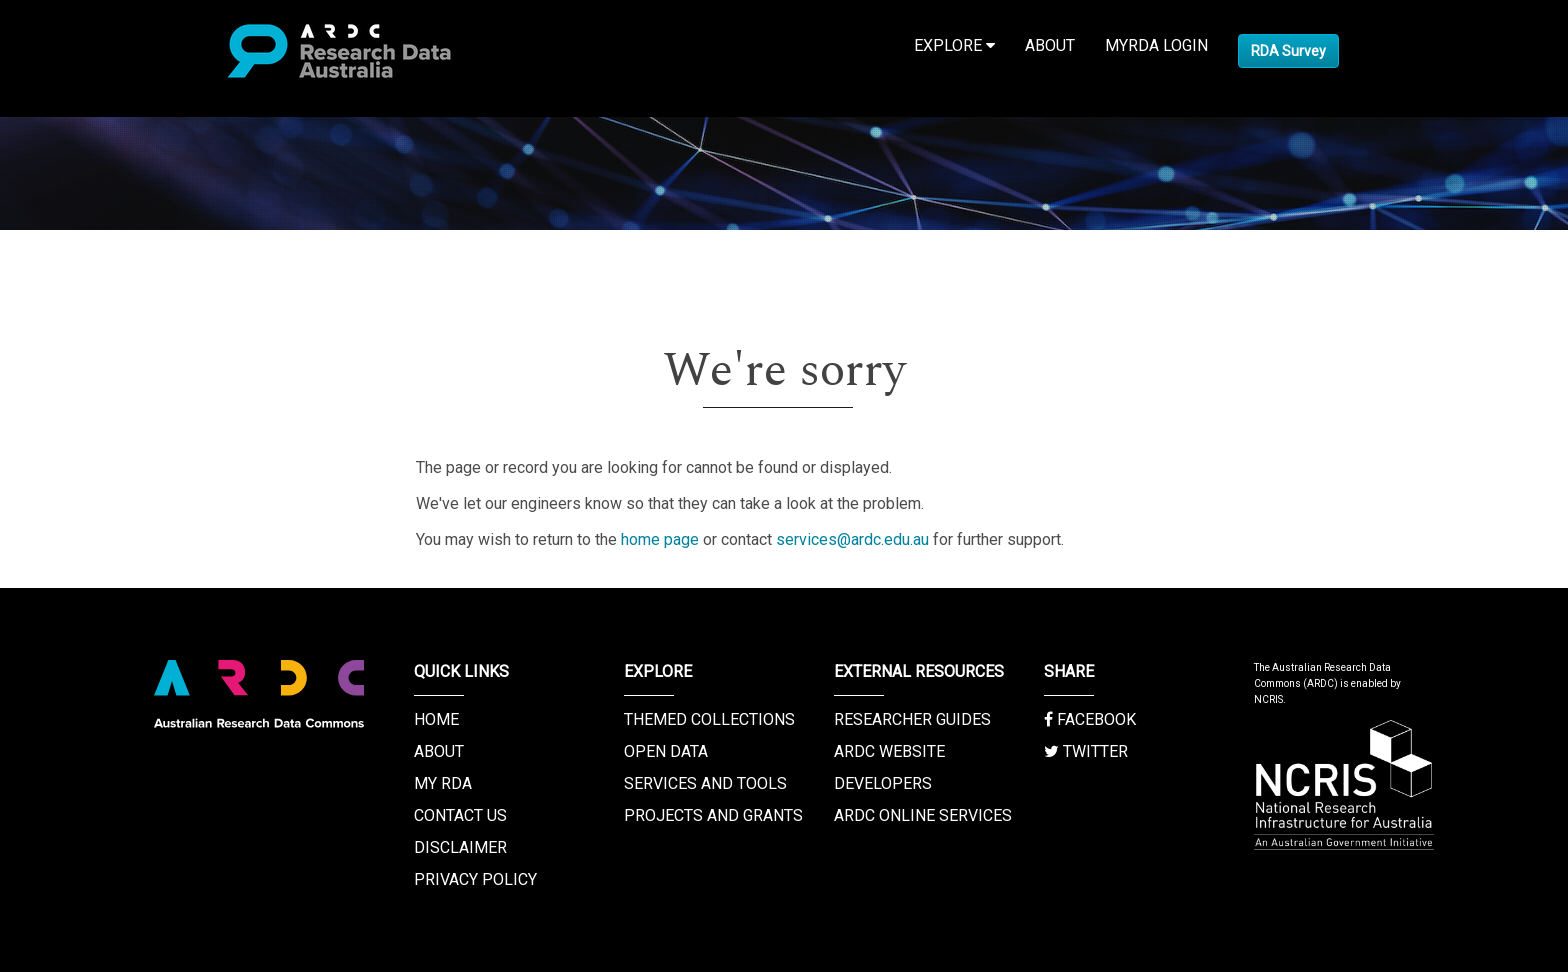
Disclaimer (460, 847)
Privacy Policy (475, 879)
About (1050, 45)
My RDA (443, 783)
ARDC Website (889, 751)
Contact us (460, 815)
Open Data (666, 751)
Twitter (1086, 751)
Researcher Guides (912, 719)
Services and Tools (705, 783)
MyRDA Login (1156, 45)
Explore (954, 45)
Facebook (1090, 719)
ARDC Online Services (923, 815)
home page (660, 539)
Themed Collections (709, 719)
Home (436, 719)
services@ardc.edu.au (852, 539)
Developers (883, 783)
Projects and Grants (713, 815)
